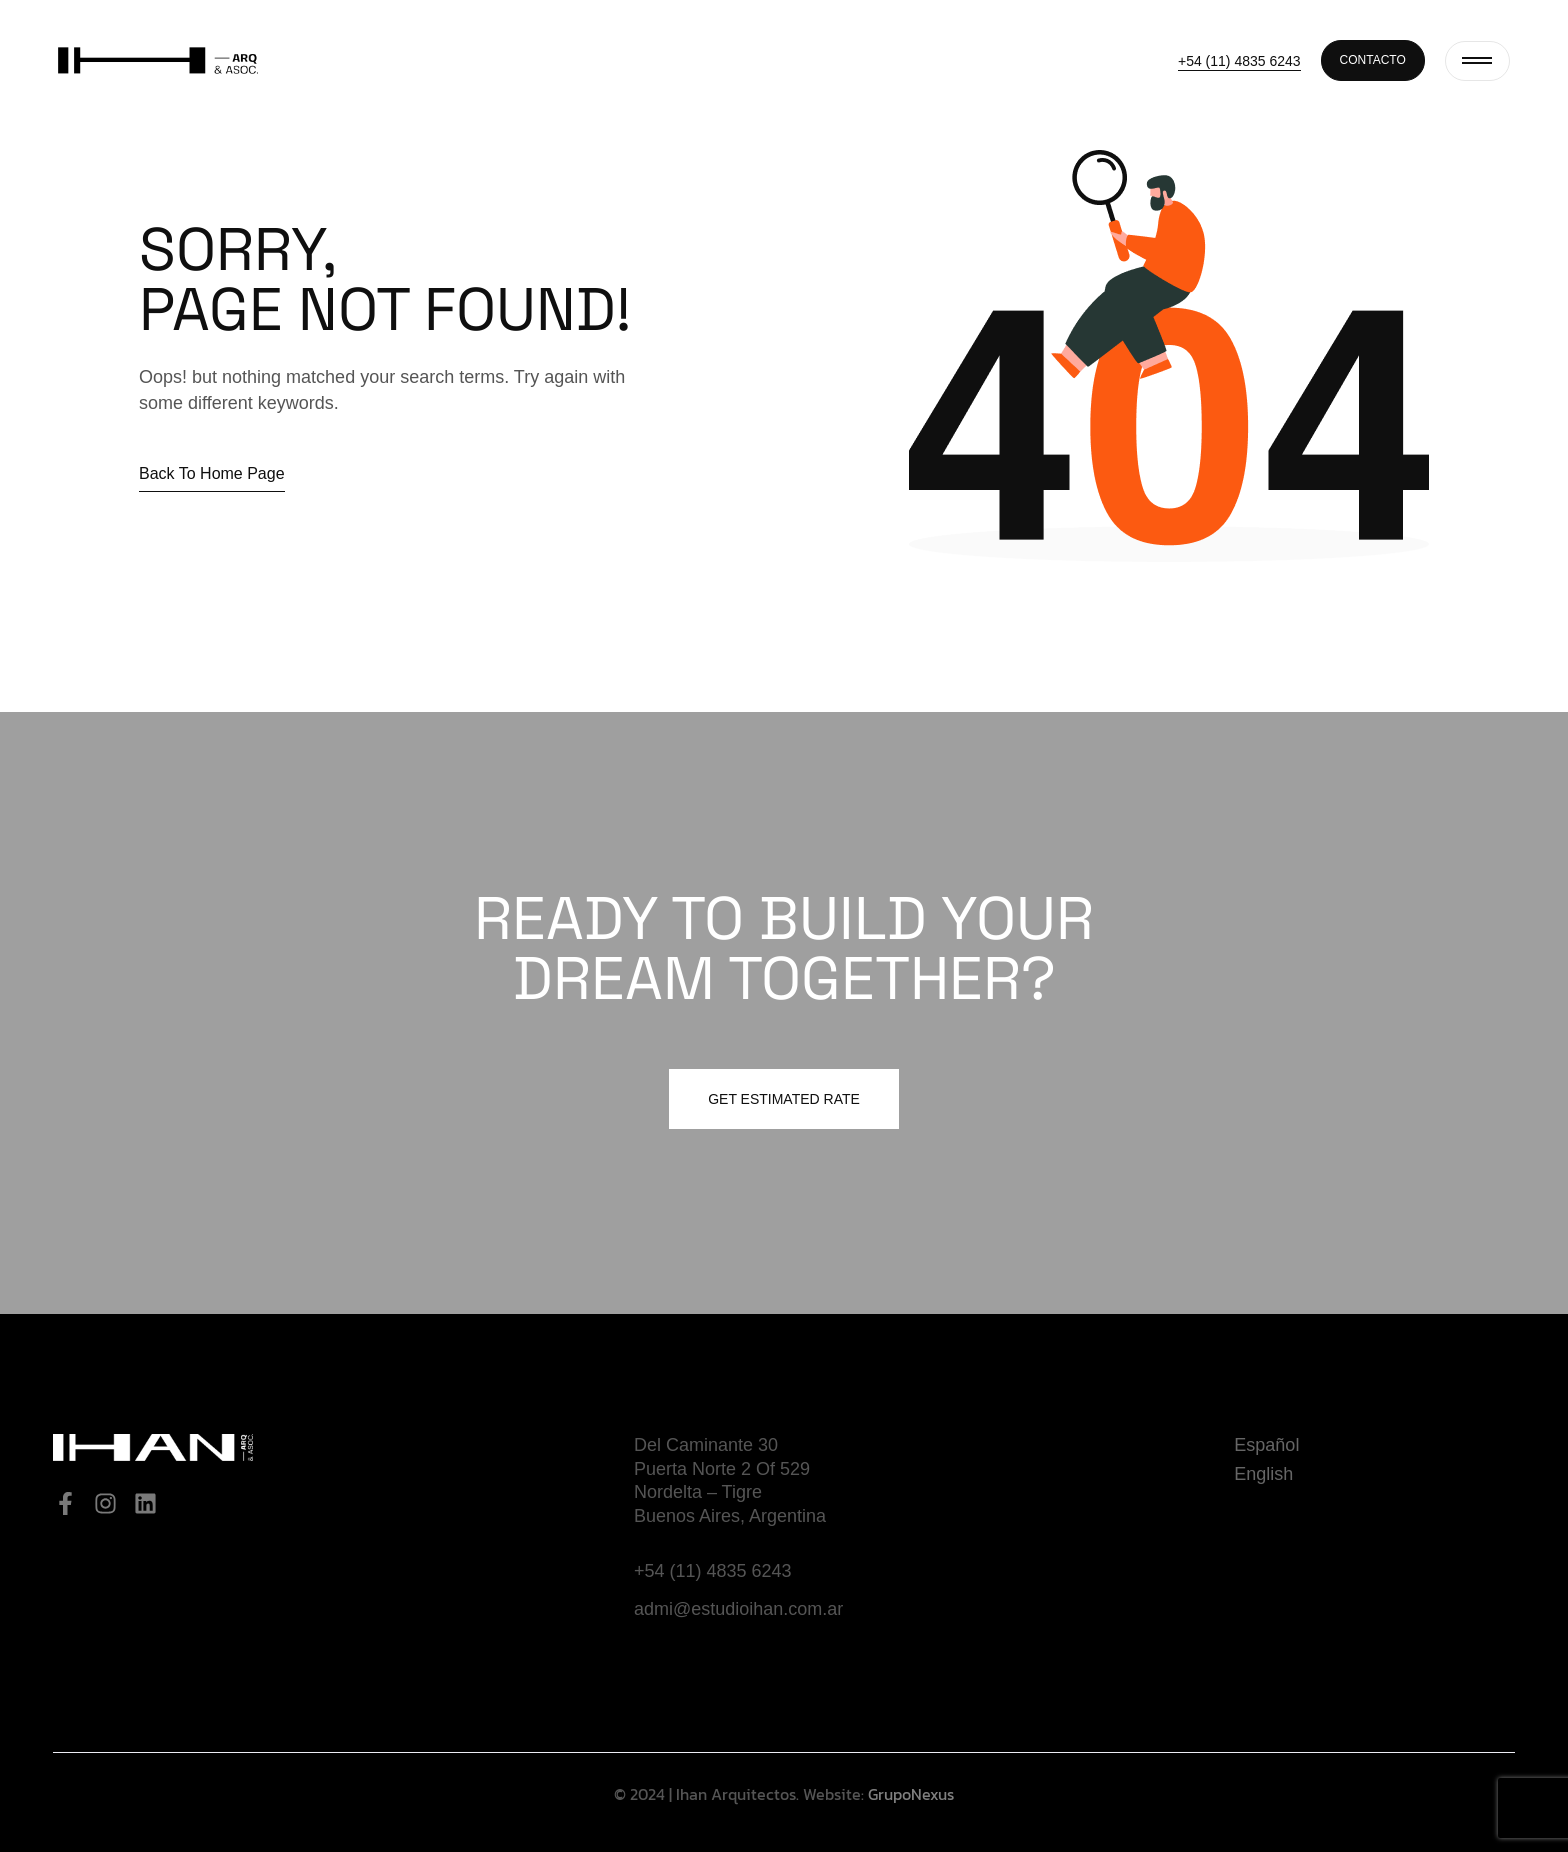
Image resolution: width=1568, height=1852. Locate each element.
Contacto (1373, 60)
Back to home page (212, 473)
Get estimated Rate (784, 1099)
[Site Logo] (158, 59)
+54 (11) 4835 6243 (1239, 61)
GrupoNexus (911, 1794)
